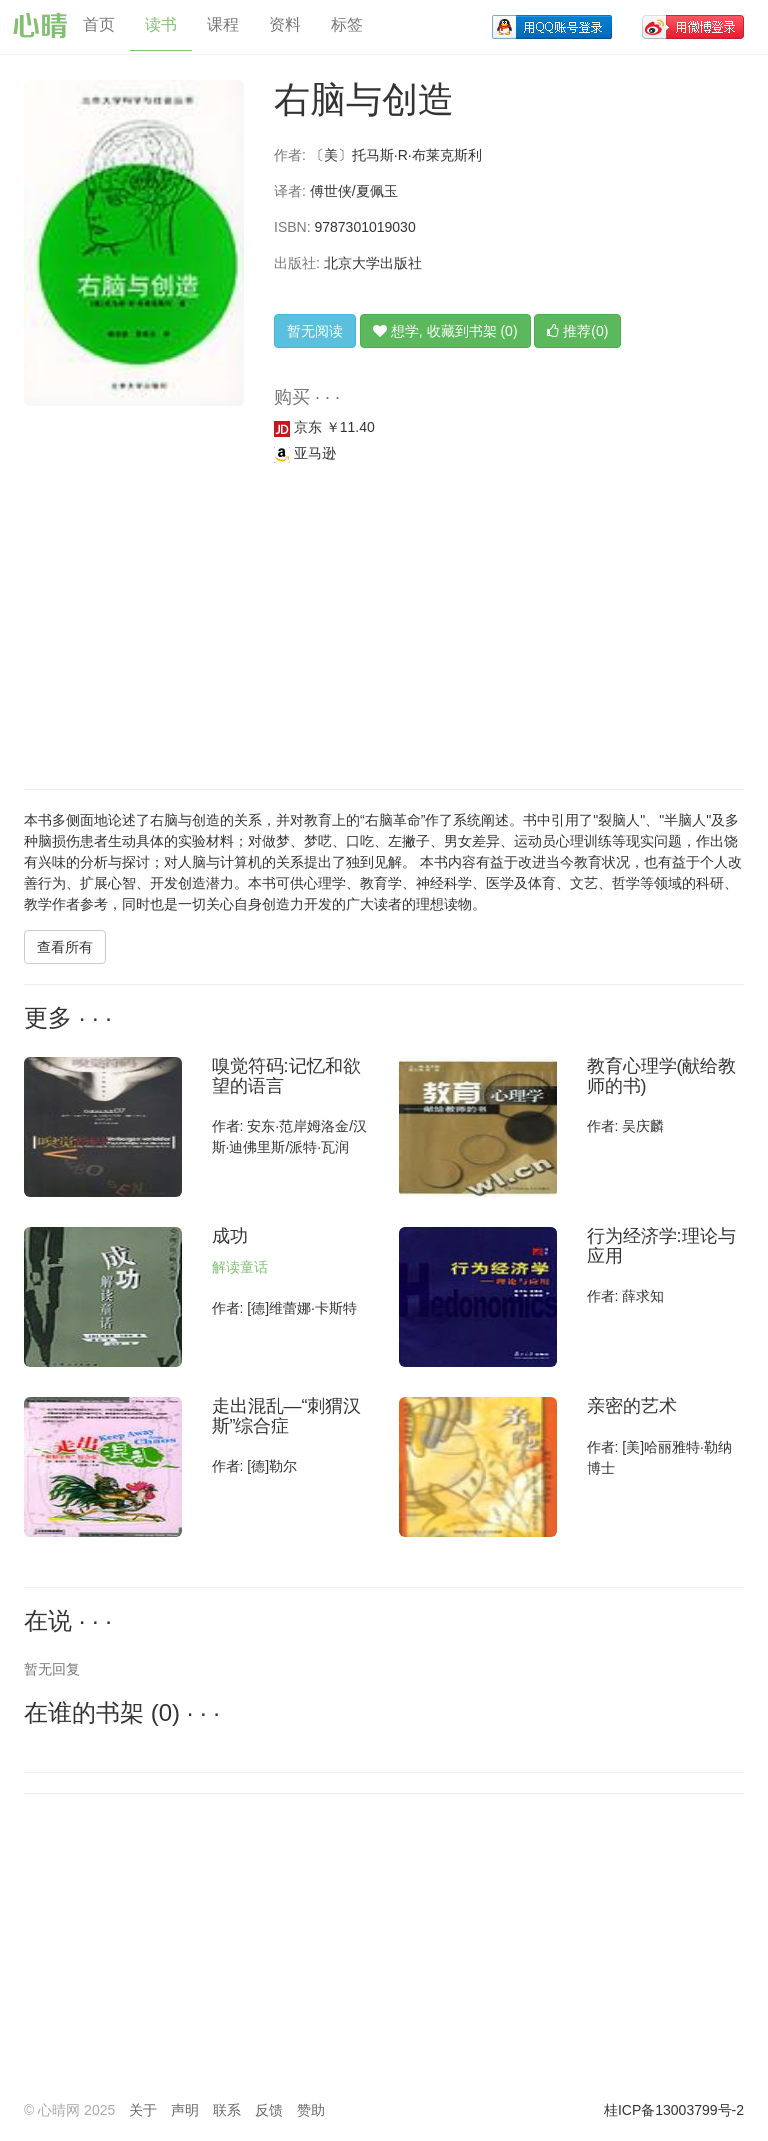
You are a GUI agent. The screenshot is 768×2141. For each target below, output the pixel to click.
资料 (285, 24)
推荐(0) (577, 331)
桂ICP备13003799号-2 (674, 2110)
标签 (347, 24)
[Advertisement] (384, 629)
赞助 (311, 2110)
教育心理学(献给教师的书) (662, 1076)
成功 (230, 1236)
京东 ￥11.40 (324, 427)
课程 (223, 24)
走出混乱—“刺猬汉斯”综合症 (287, 1416)
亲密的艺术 (632, 1406)
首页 (99, 24)
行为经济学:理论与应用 (661, 1246)
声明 (185, 2110)
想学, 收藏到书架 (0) (445, 331)
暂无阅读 (315, 331)
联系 (227, 2110)
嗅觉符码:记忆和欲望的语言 (286, 1076)
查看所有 (65, 947)
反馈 (269, 2110)
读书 (161, 24)
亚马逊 (305, 453)
